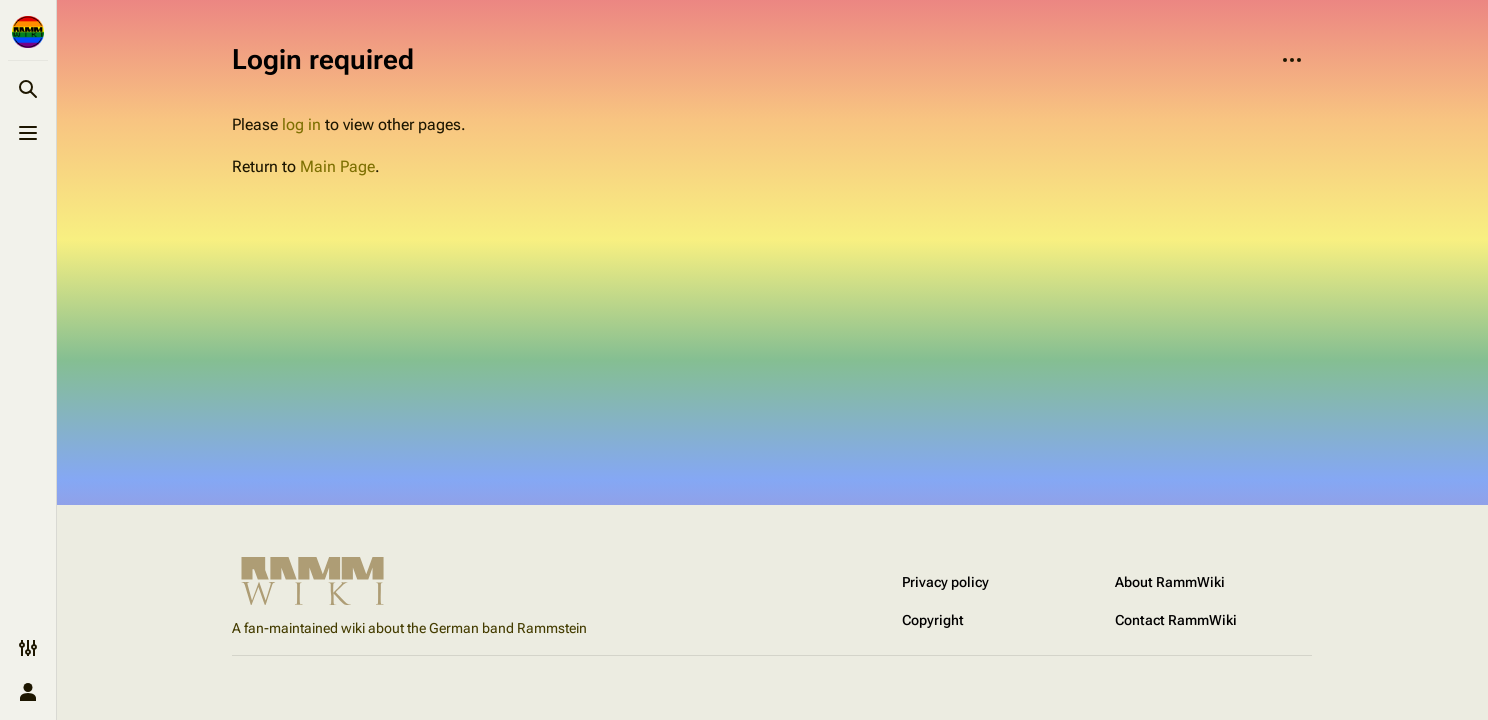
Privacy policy (945, 582)
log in (301, 124)
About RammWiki (1170, 582)
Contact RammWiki (1176, 620)
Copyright (933, 620)
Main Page (337, 166)
